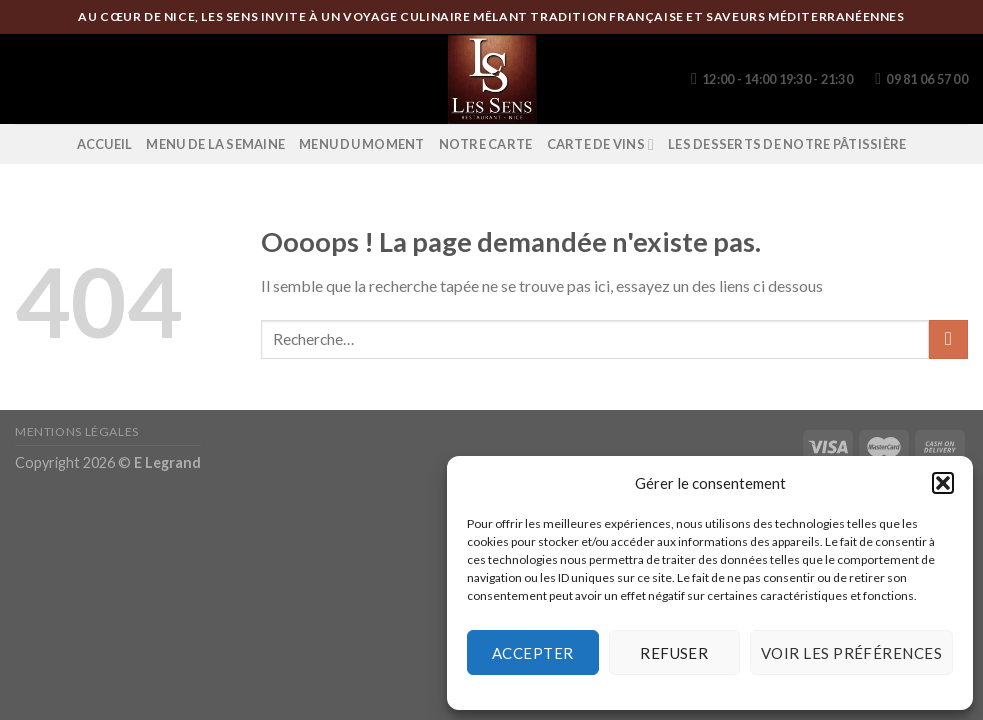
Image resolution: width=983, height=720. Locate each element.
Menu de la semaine (215, 144)
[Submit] (948, 339)
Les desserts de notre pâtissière (787, 144)
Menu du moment (362, 144)
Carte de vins (601, 144)
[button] (943, 483)
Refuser (674, 653)
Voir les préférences (851, 653)
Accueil (105, 144)
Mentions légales (77, 431)
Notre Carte (486, 144)
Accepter (533, 653)
